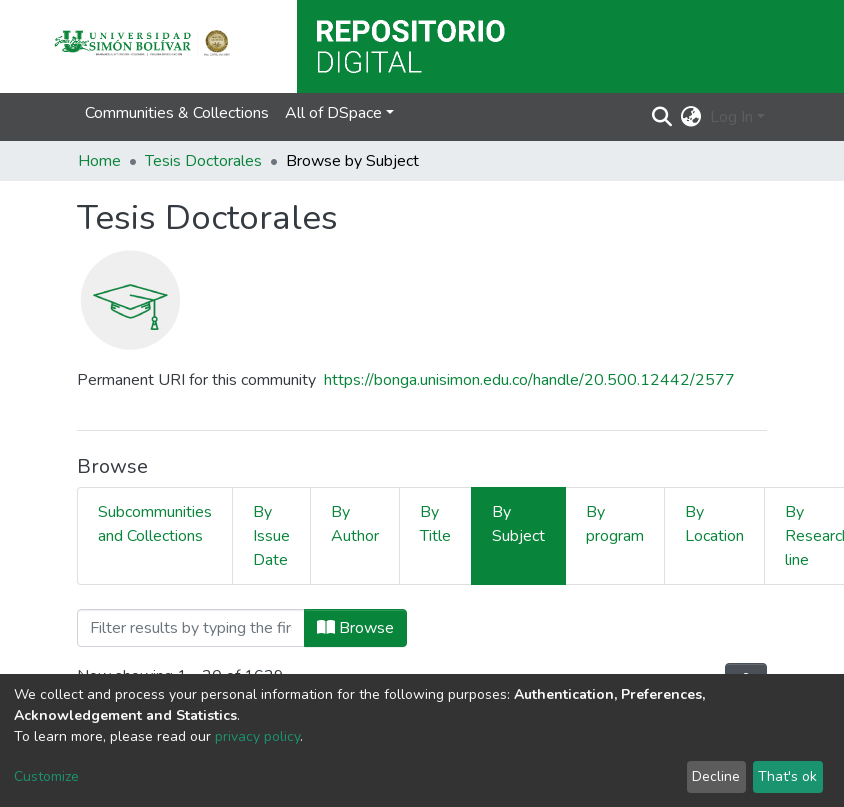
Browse (355, 628)
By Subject (518, 524)
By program (615, 524)
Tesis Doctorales (203, 161)
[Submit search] (662, 117)
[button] (691, 117)
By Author (355, 524)
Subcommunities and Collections (155, 524)
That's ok (787, 776)
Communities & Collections (177, 113)
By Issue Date (271, 536)
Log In (731, 117)
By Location (714, 524)
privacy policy (257, 736)
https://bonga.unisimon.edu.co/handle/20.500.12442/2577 (529, 380)
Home (99, 161)
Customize (46, 776)
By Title (435, 524)
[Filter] (191, 628)
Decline (716, 776)
